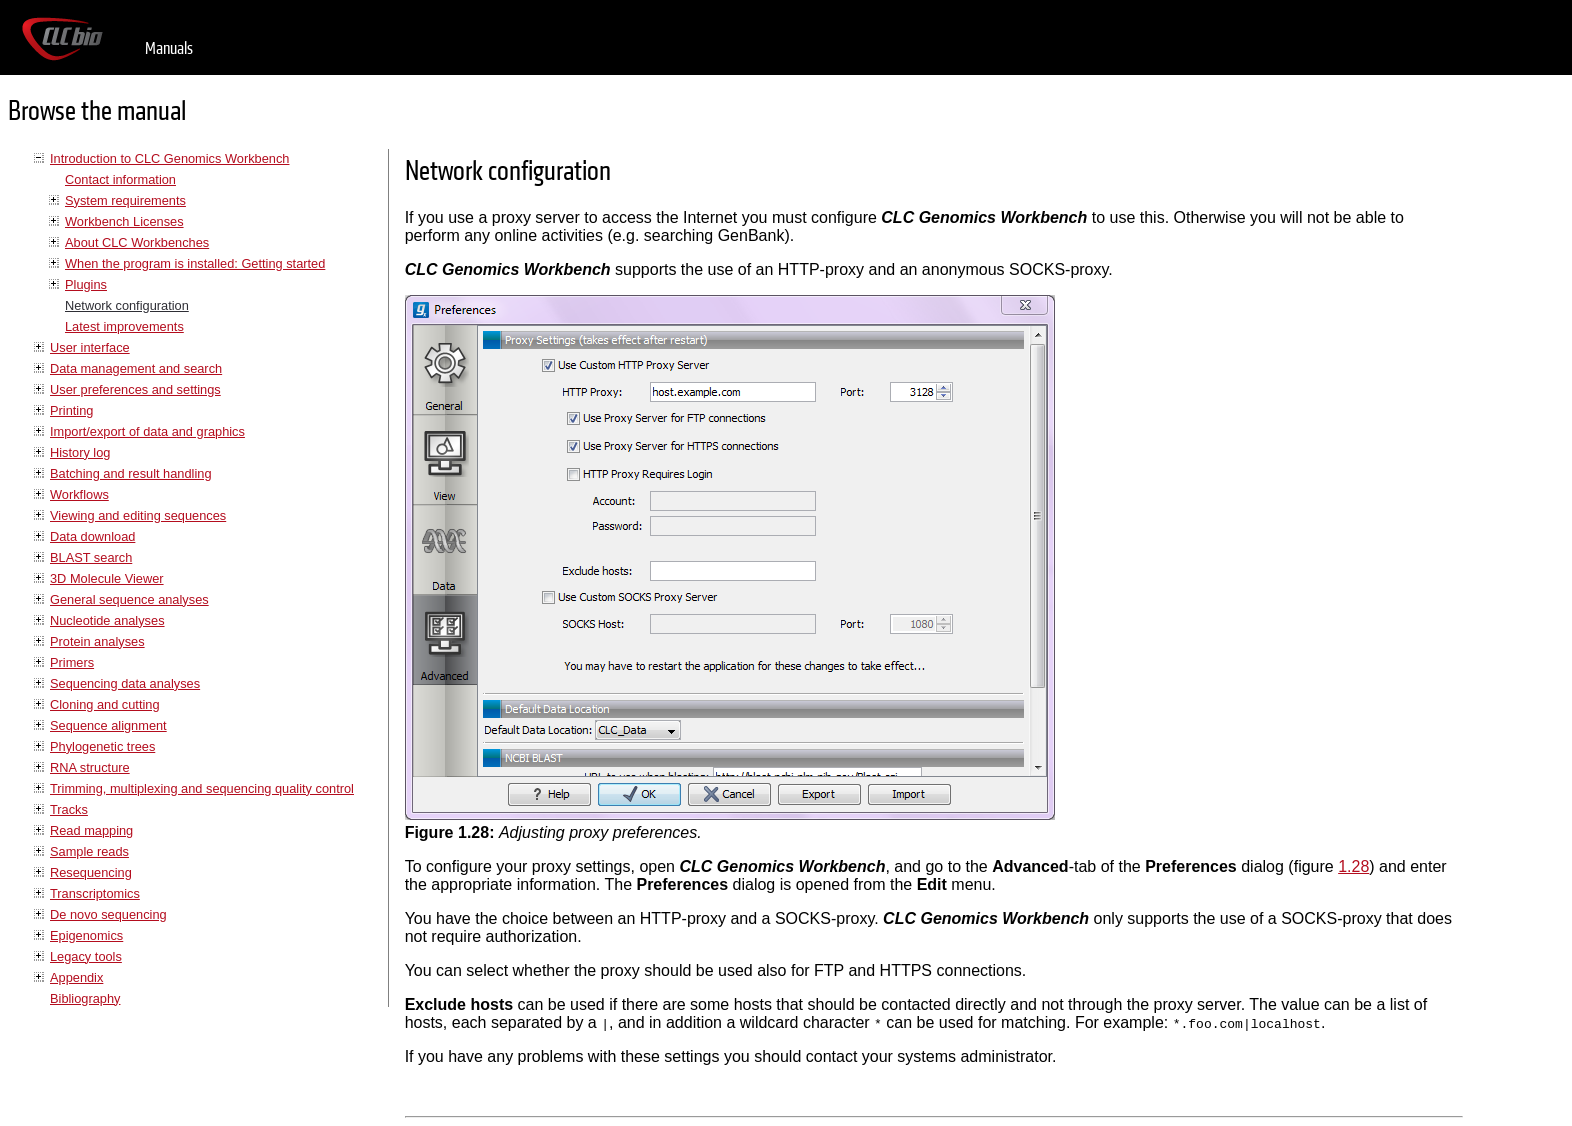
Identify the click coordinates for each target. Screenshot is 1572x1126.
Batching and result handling (131, 473)
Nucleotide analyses (107, 620)
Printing (71, 410)
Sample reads (89, 851)
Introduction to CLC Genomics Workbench (169, 158)
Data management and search (136, 368)
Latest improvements (124, 326)
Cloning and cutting (105, 704)
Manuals (169, 48)
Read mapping (91, 830)
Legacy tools (86, 956)
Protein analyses (97, 641)
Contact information (120, 179)
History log (80, 452)
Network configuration (127, 305)
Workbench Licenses (124, 221)
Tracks (69, 809)
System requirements (125, 200)
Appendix (76, 977)
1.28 (1353, 866)
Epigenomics (86, 935)
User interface (90, 347)
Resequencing (91, 872)
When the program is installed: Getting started (195, 263)
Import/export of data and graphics (147, 431)
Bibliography (85, 998)
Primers (72, 662)
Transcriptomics (95, 893)
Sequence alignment (108, 725)
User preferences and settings (135, 389)
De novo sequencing (108, 914)
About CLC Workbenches (137, 242)
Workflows (79, 494)
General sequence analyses (129, 599)
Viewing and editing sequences (138, 515)
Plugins (86, 284)
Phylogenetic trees (102, 746)
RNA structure (90, 767)
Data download (92, 536)
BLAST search (91, 557)
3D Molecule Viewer (107, 578)
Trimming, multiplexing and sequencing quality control (202, 788)
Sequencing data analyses (125, 683)
